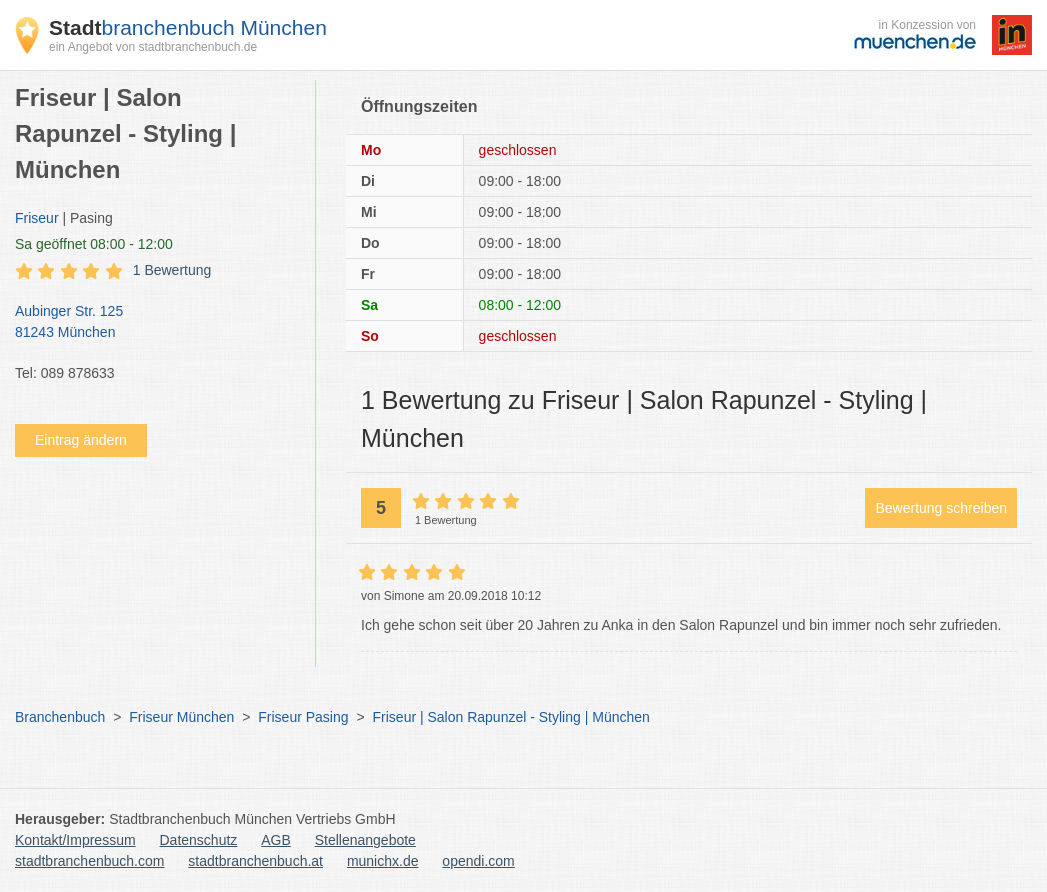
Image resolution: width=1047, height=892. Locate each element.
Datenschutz (199, 840)
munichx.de (383, 861)
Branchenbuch (60, 717)
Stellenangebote (365, 840)
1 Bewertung (172, 270)
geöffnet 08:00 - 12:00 (94, 244)
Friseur (37, 218)
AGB (276, 840)
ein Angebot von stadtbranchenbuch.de (153, 47)
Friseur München (181, 717)
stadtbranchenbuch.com (89, 861)
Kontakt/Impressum (75, 840)
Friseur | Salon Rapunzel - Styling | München (511, 717)
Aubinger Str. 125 (155, 323)
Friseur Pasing (303, 717)
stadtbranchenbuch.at (255, 861)
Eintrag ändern (81, 440)
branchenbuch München (188, 27)
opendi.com (478, 861)
